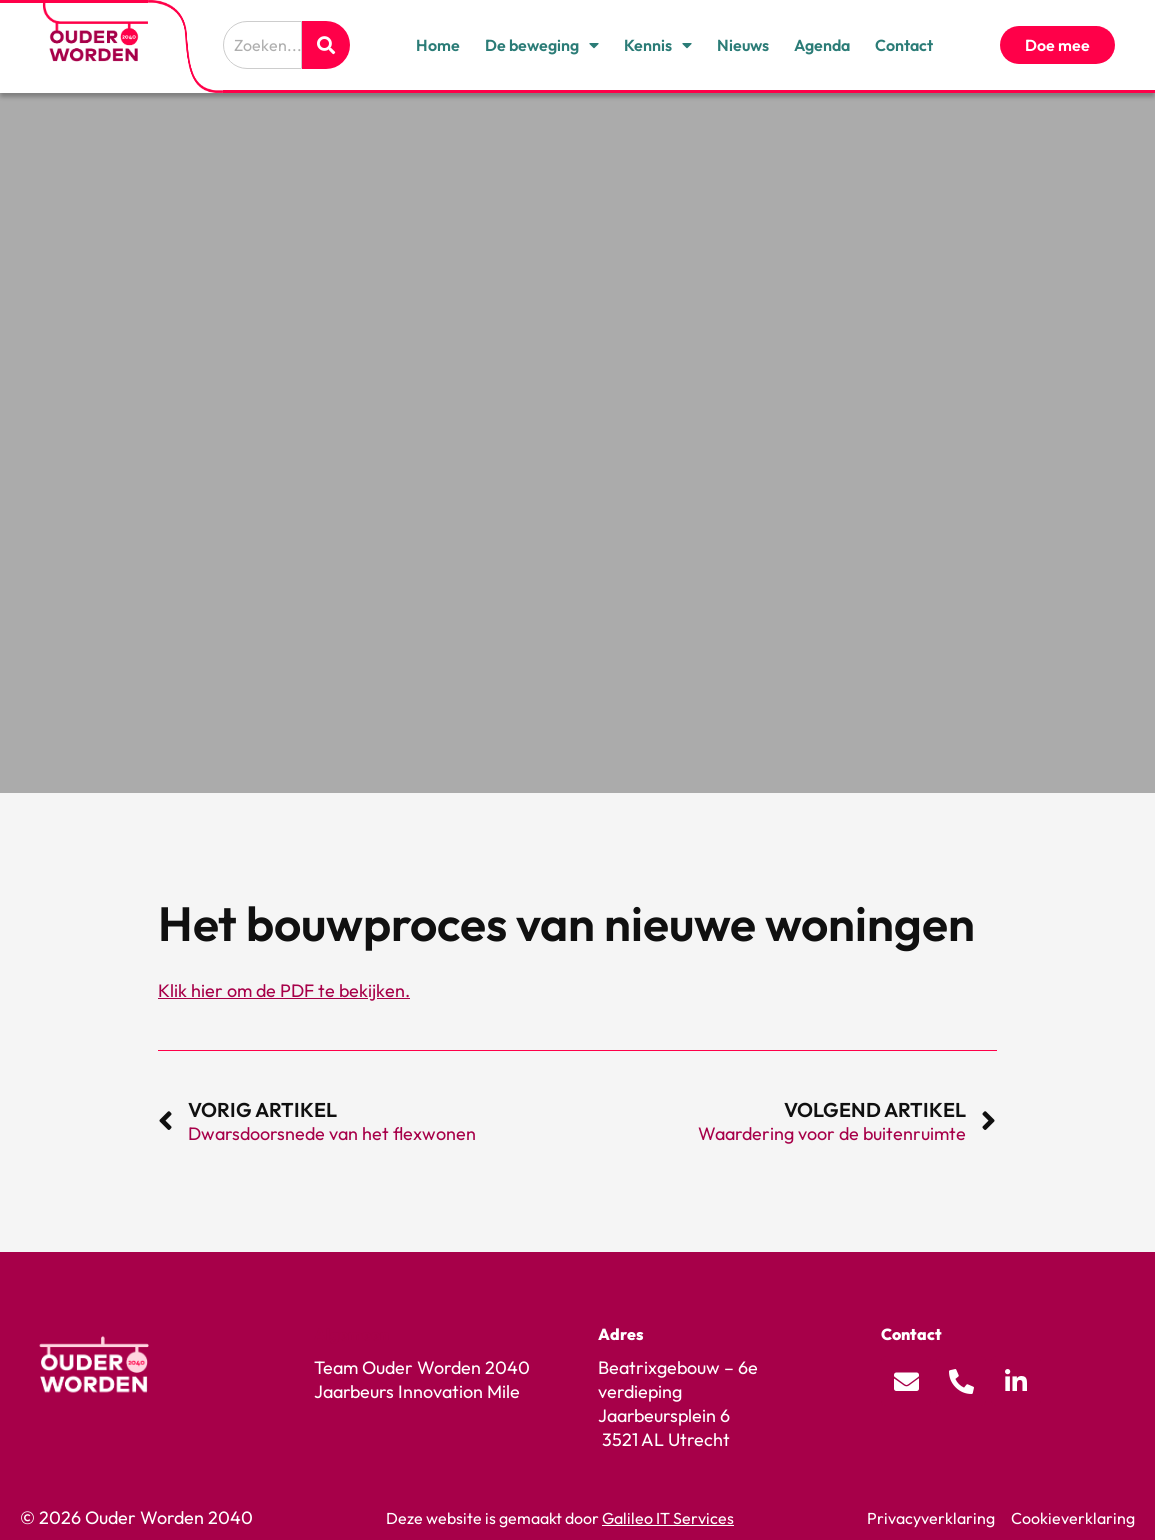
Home (438, 45)
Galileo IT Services (668, 1518)
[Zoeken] (326, 45)
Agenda (822, 45)
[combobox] (262, 45)
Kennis (658, 45)
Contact (904, 45)
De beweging (542, 45)
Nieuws (743, 45)
